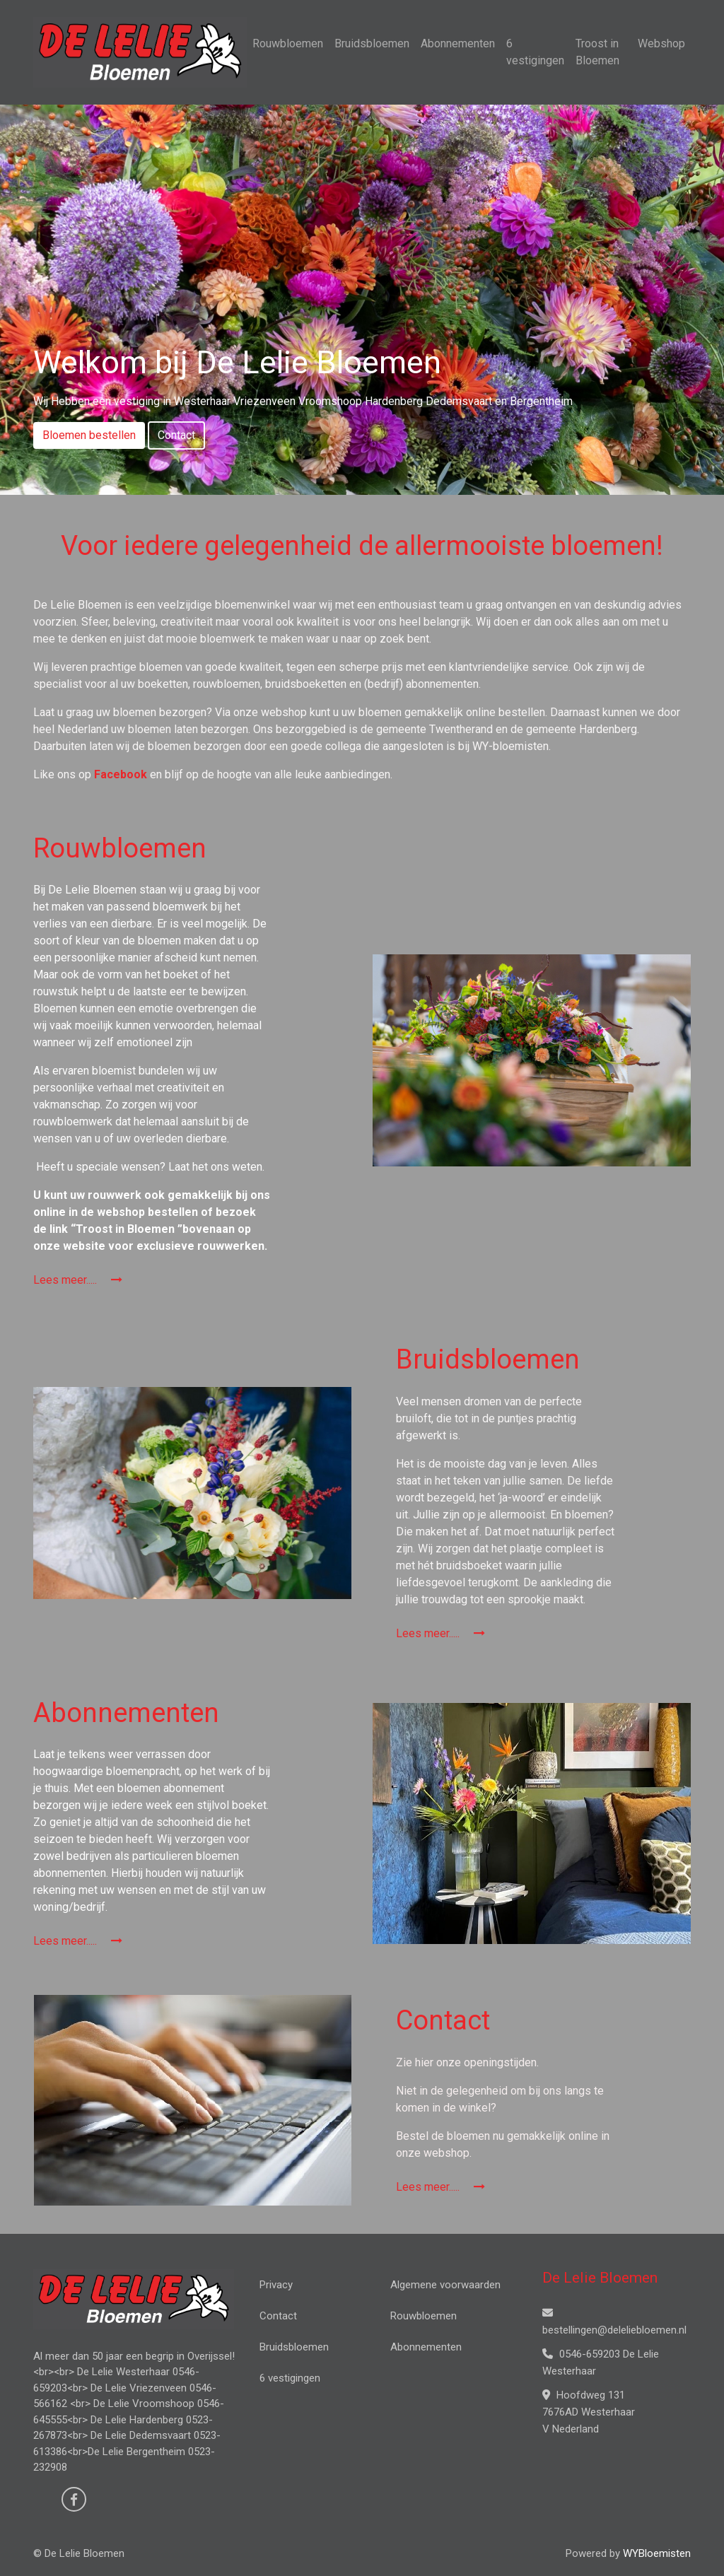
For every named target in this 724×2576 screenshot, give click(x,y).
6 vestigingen (535, 52)
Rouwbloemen (287, 43)
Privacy (276, 2284)
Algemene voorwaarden (445, 2284)
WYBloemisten (657, 2553)
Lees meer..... (77, 1280)
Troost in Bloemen (597, 52)
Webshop (661, 43)
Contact (176, 435)
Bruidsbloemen (371, 43)
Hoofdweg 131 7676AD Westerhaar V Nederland (588, 2412)
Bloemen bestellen (89, 435)
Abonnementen (458, 43)
